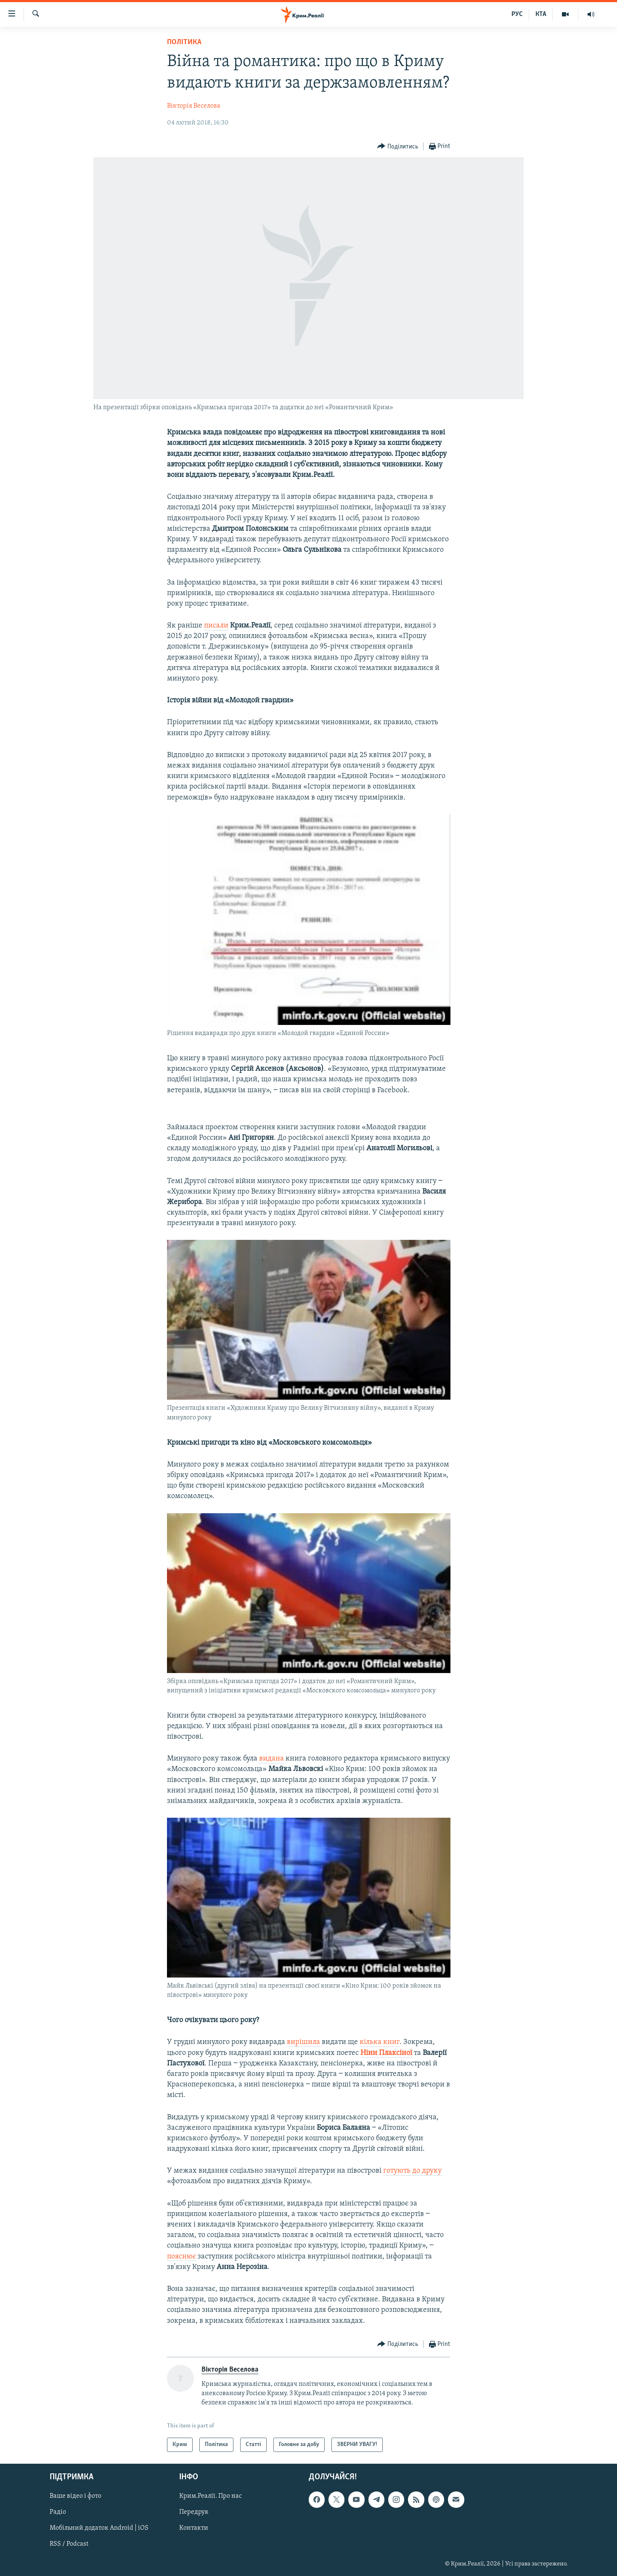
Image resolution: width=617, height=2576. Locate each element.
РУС (517, 14)
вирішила (303, 2042)
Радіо (58, 2512)
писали (216, 626)
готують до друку (412, 2171)
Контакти (193, 2528)
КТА (540, 14)
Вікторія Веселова (193, 106)
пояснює (181, 2257)
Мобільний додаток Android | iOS (99, 2528)
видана (271, 1759)
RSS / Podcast (69, 2544)
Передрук (194, 2512)
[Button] (397, 146)
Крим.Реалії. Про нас (210, 2496)
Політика (184, 42)
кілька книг (380, 2042)
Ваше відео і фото (75, 2496)
